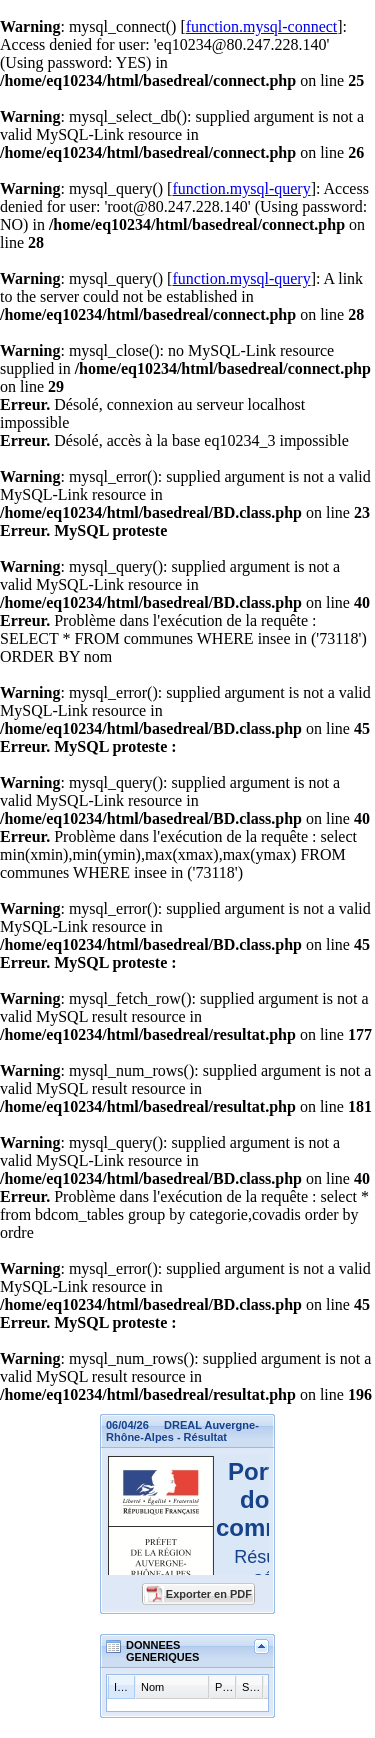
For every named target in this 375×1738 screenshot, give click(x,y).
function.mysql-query (241, 188)
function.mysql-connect (262, 26)
